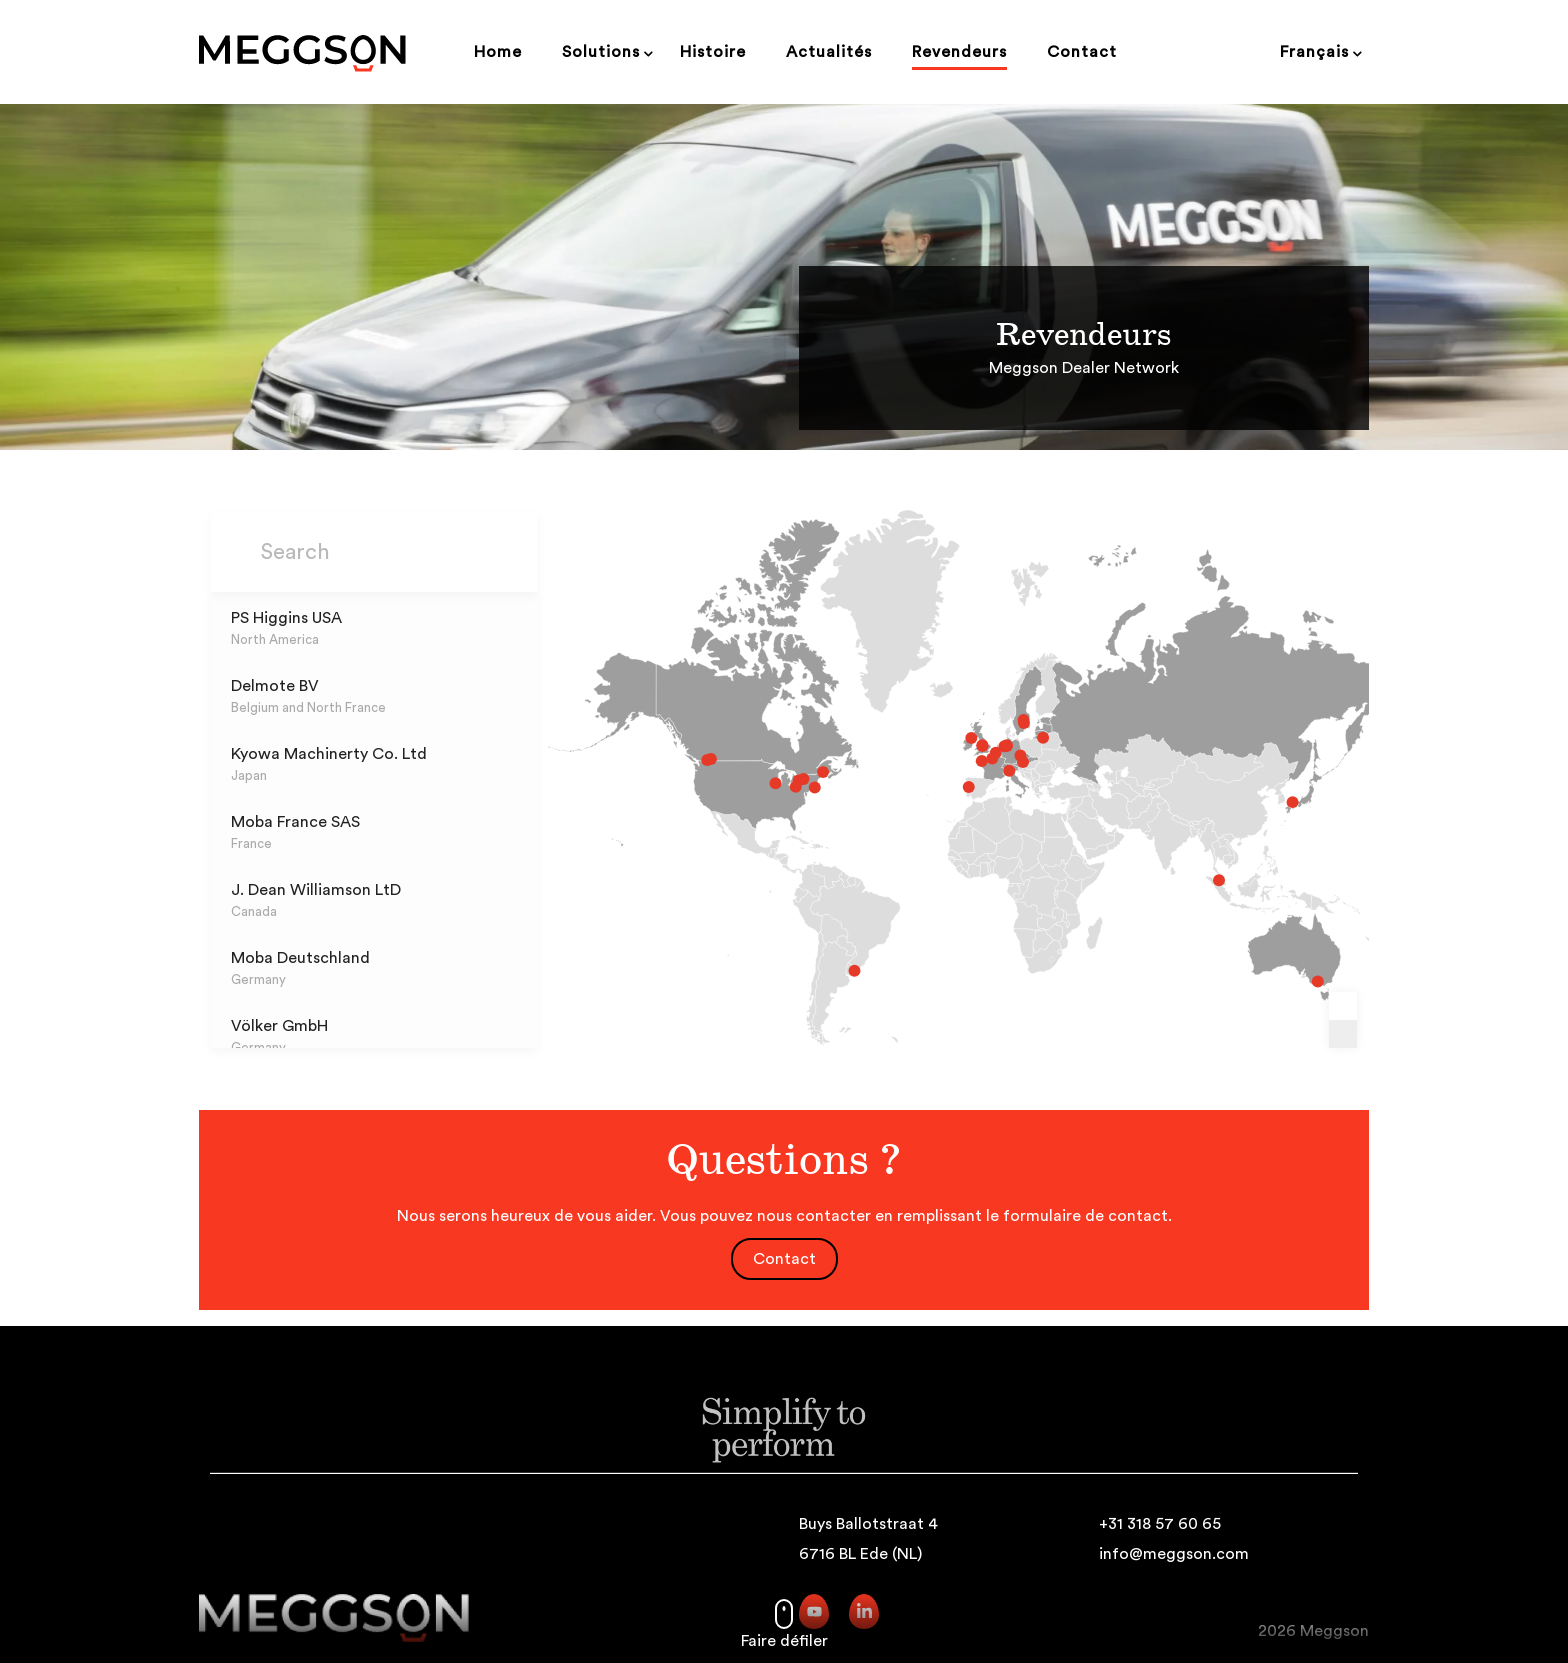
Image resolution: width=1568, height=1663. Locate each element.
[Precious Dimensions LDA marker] (945, 787)
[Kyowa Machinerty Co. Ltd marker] (1246, 801)
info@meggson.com (1174, 1554)
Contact (784, 1259)
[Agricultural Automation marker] (1269, 968)
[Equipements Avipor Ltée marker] (809, 773)
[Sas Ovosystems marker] (967, 761)
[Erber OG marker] (995, 764)
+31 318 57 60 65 (1160, 1524)
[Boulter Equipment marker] (702, 762)
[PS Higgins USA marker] (765, 784)
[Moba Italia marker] (983, 772)
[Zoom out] (1343, 1034)
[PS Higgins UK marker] (958, 749)
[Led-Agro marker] (1014, 742)
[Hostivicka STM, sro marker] (993, 758)
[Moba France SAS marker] (957, 763)
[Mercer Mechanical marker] (784, 787)
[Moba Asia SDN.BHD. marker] (1177, 874)
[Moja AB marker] (996, 725)
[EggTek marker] (947, 742)
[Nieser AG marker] (839, 958)
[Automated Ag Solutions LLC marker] (802, 788)
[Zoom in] (1343, 1006)
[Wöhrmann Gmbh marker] (980, 749)
